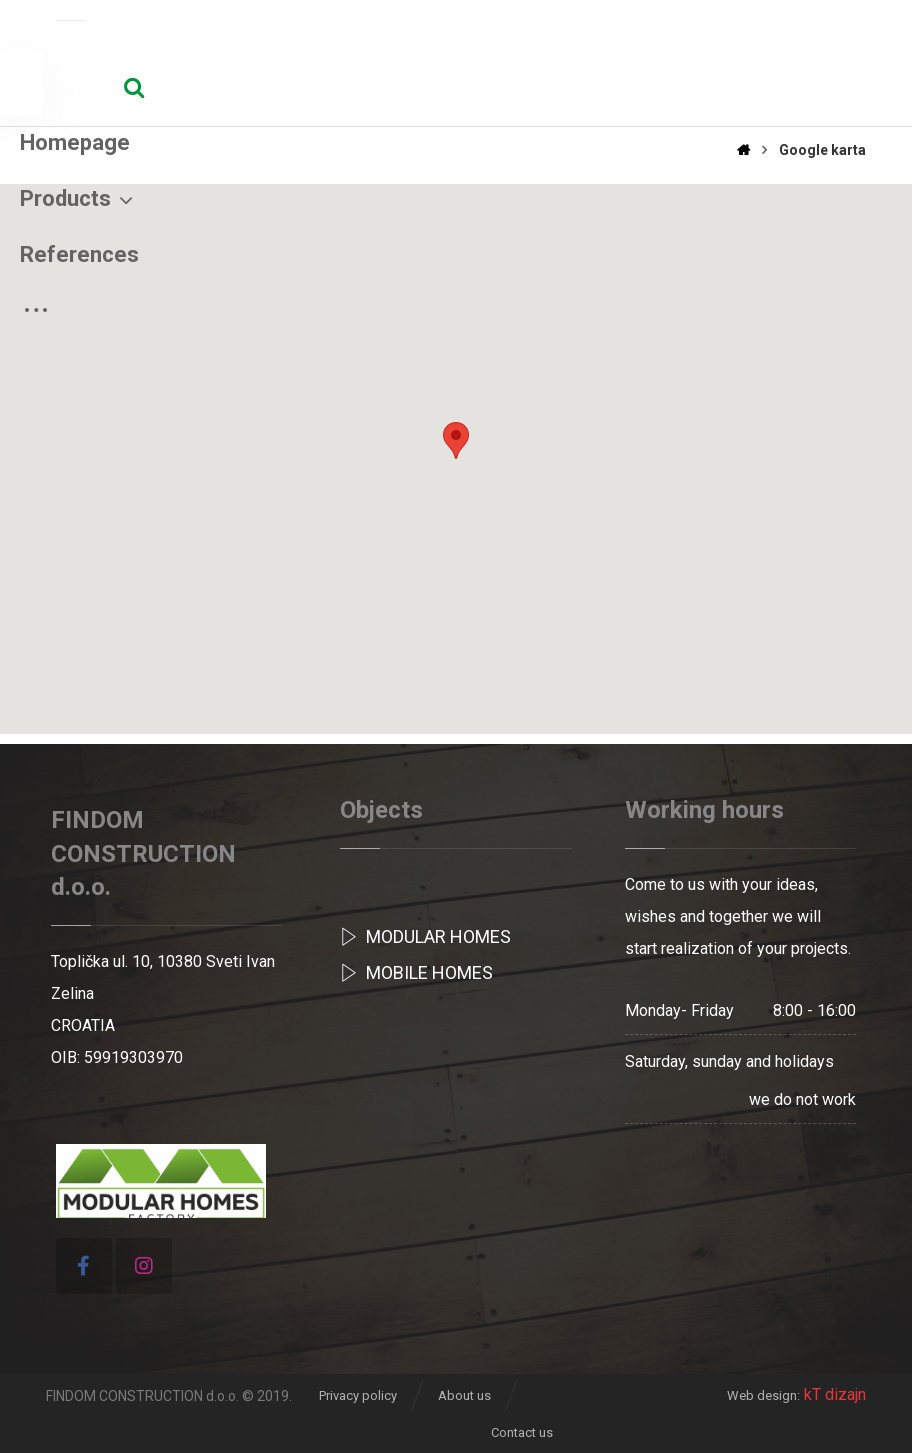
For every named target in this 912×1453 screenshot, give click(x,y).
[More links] (776, 109)
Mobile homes (416, 972)
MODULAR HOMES (425, 936)
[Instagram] (144, 1266)
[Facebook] (84, 1266)
